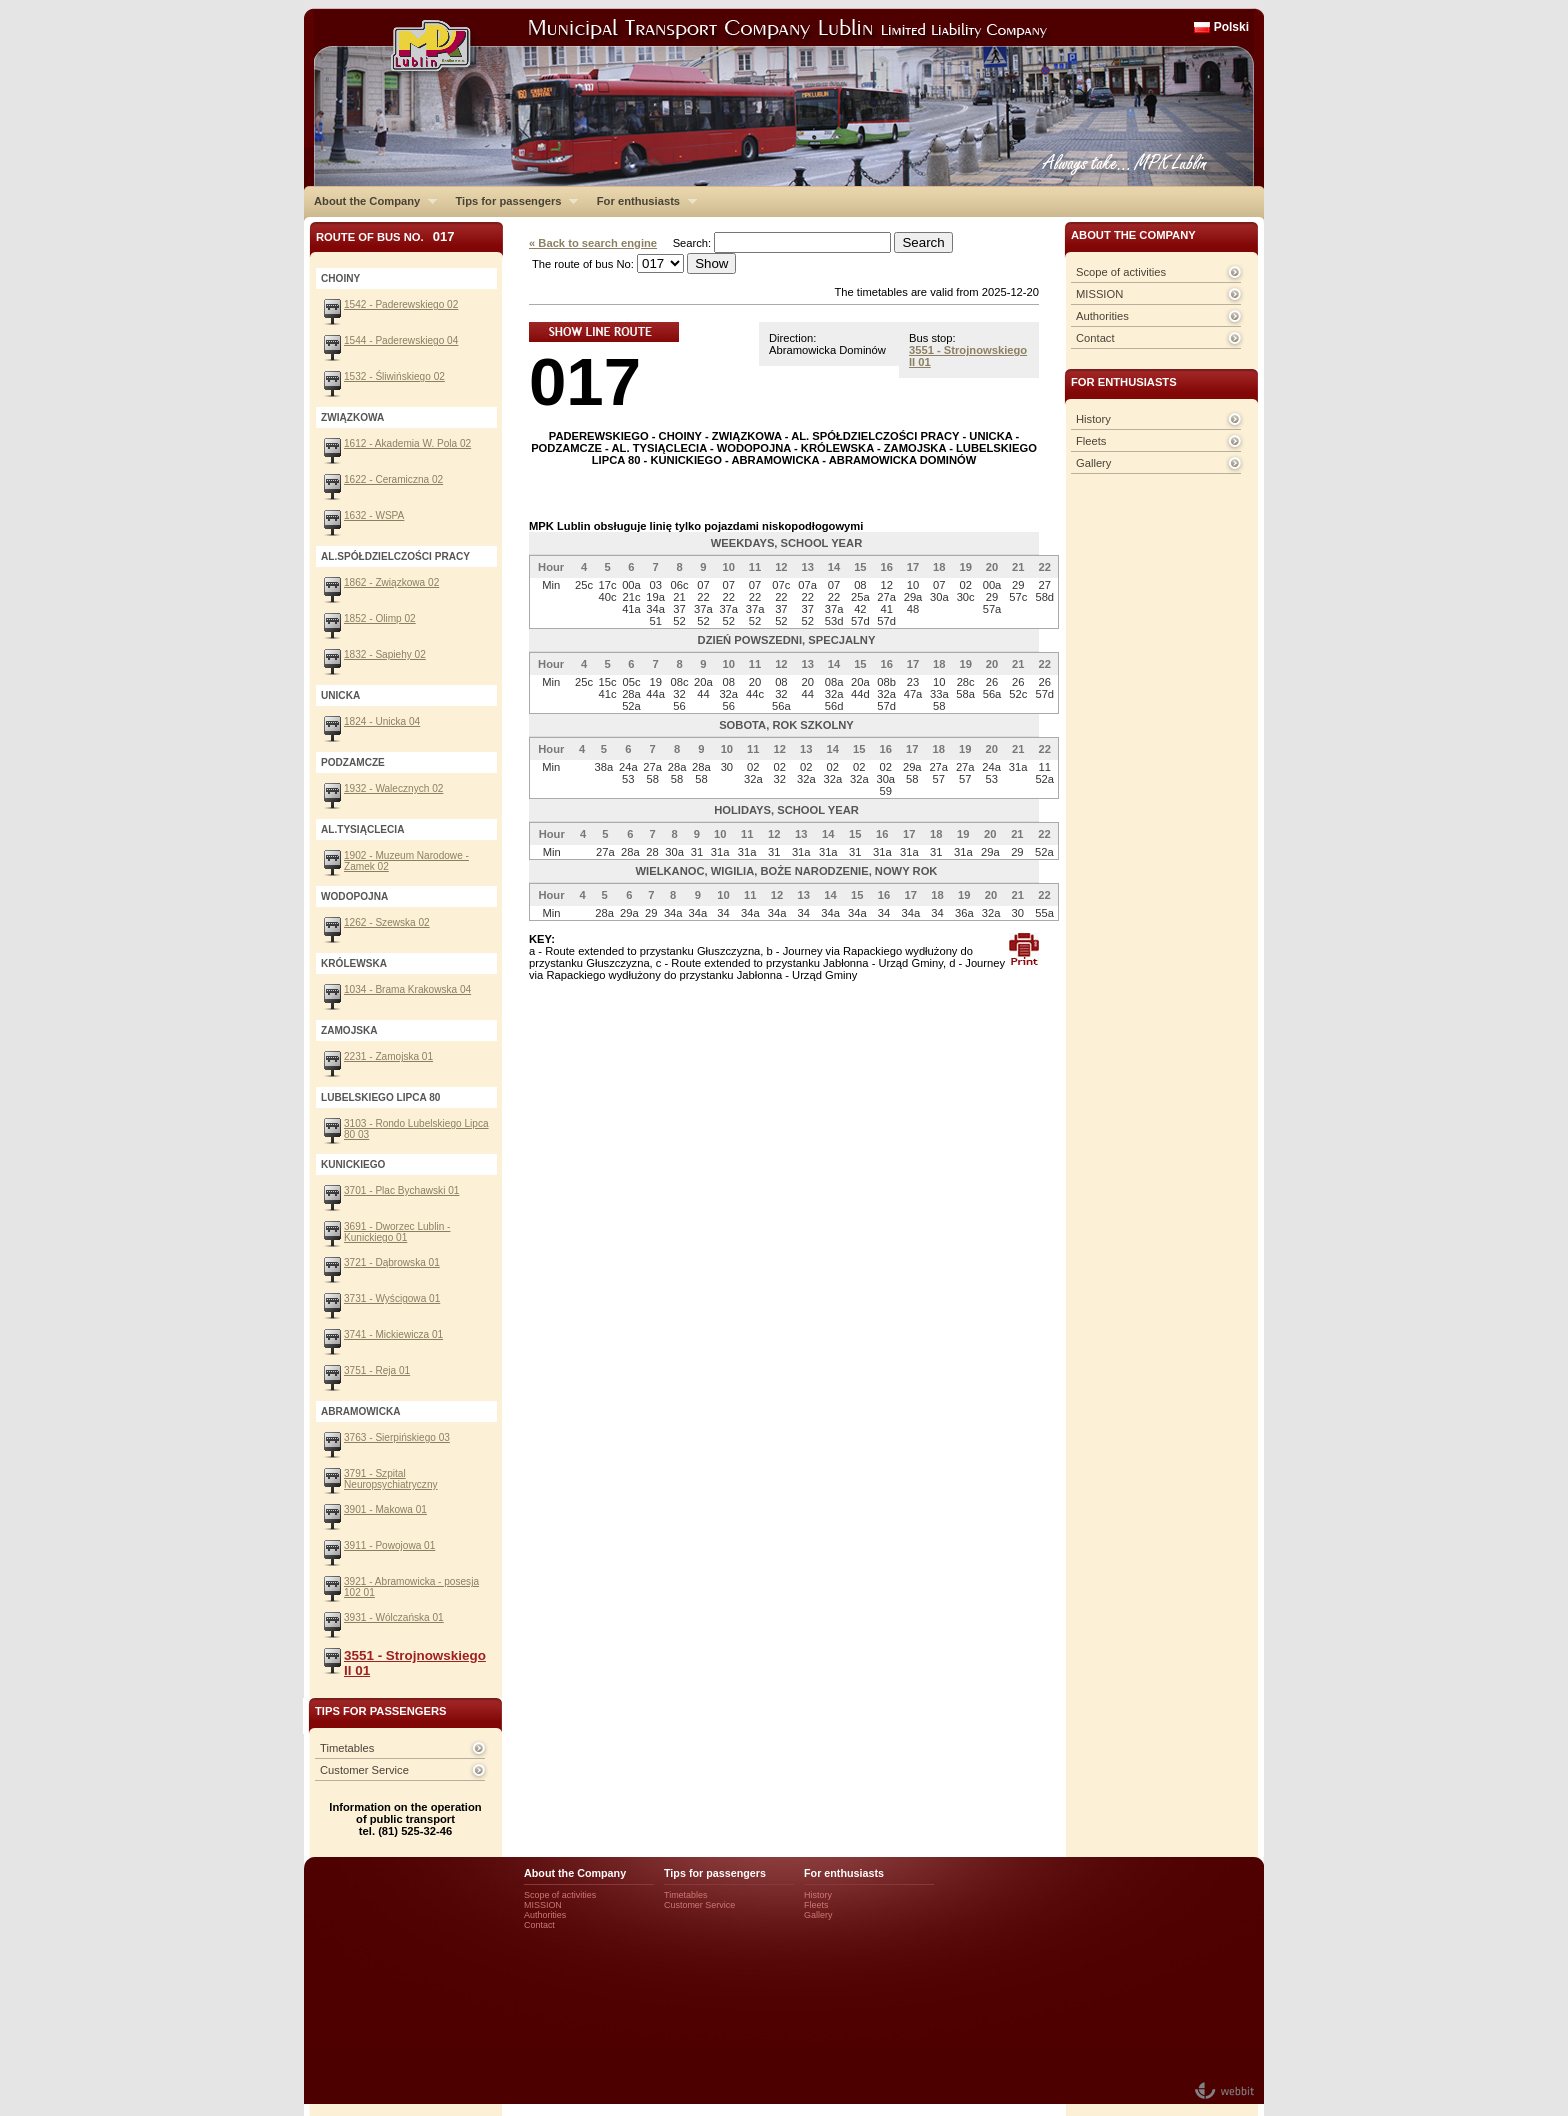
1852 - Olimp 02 (380, 618)
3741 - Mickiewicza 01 (393, 1334)
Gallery (1093, 463)
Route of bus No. (385, 236)
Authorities (1102, 316)
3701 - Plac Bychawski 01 (401, 1190)
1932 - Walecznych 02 (393, 788)
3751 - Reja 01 (377, 1370)
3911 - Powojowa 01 (389, 1545)
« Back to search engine (593, 243)
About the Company (370, 201)
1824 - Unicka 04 (382, 721)
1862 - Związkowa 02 (391, 582)
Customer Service (364, 1770)
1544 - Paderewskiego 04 (401, 340)
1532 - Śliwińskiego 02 (394, 376)
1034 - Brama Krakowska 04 (407, 989)
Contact (1095, 338)
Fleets (1091, 441)
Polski (1231, 27)
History (1093, 419)
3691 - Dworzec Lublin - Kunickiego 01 (397, 1232)
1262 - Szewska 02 (387, 922)
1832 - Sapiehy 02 (385, 654)
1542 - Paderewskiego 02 (401, 304)
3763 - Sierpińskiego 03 (397, 1437)
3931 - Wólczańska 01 (394, 1617)
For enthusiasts (642, 201)
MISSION (1099, 294)
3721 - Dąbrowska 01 (392, 1262)
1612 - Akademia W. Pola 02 (407, 443)
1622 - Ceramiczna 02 (393, 479)
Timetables (347, 1748)
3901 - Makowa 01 (385, 1509)
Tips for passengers (511, 201)
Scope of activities (1121, 272)
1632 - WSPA (374, 515)
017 (585, 381)
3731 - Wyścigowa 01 (392, 1298)
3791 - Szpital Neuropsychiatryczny (391, 1479)
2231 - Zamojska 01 (388, 1056)
